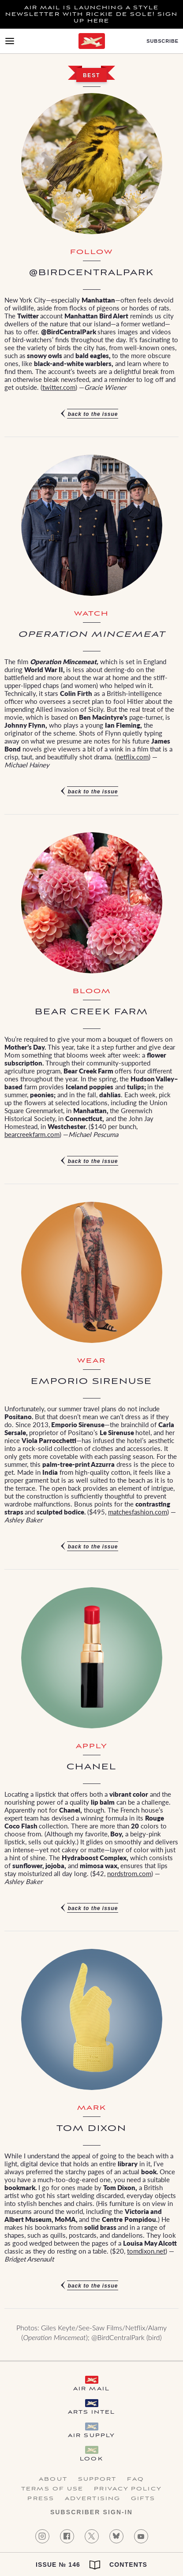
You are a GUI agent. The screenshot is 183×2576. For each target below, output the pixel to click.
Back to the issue (93, 414)
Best (91, 75)
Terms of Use (52, 2489)
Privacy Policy (127, 2489)
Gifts (143, 2499)
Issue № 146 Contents (91, 2565)
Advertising (92, 2499)
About (53, 2479)
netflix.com (132, 756)
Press (40, 2499)
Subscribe (162, 41)
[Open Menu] (9, 41)
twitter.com (58, 387)
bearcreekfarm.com (32, 1134)
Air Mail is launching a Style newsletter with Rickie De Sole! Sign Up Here (91, 14)
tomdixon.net (146, 2250)
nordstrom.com (129, 1873)
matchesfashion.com (137, 1511)
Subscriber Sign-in (91, 2512)
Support (97, 2479)
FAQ (135, 2479)
